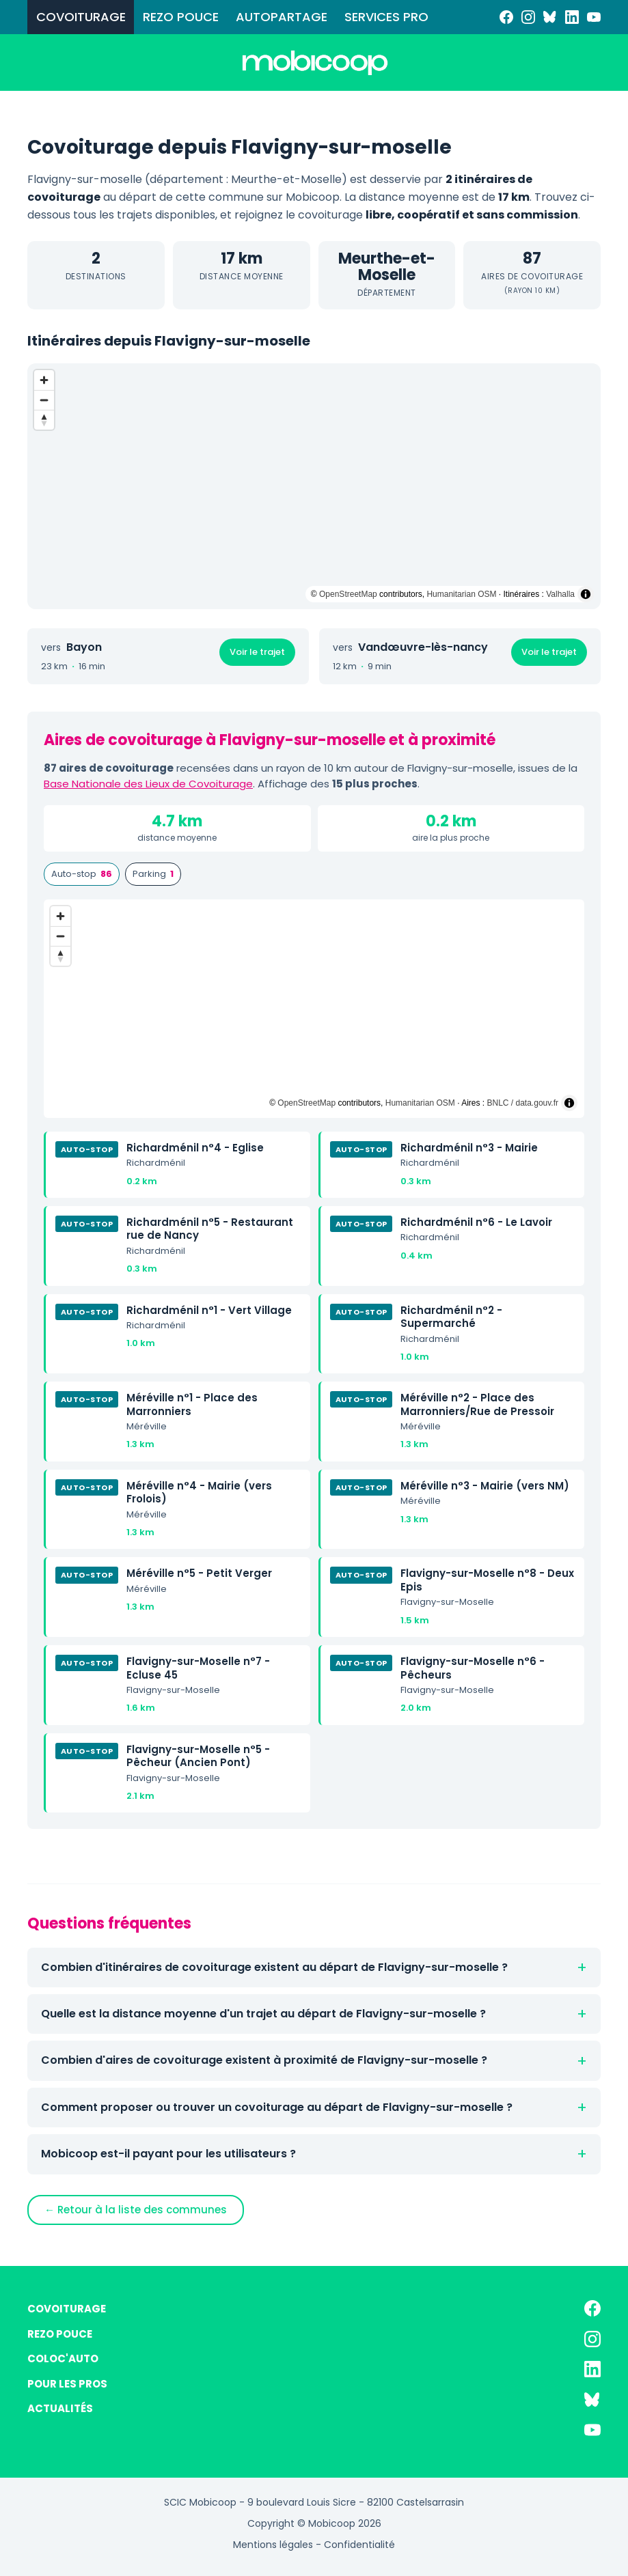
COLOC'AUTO (62, 2358)
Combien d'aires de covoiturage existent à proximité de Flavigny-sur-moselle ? (264, 2060)
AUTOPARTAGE (281, 16)
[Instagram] (528, 17)
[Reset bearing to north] (44, 420)
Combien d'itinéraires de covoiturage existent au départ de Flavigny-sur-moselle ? (274, 1967)
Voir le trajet (257, 651)
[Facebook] (506, 17)
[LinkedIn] (572, 17)
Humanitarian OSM (461, 594)
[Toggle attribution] (585, 594)
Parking (153, 874)
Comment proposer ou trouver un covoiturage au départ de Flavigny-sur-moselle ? (277, 2107)
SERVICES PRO (386, 16)
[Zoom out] (44, 400)
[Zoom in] (44, 380)
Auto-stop (81, 874)
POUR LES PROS (67, 2384)
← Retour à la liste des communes (135, 2209)
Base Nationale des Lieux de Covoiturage (148, 783)
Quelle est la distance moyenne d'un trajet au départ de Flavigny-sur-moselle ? (263, 2013)
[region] (314, 486)
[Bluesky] (550, 17)
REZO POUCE (181, 16)
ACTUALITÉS (60, 2408)
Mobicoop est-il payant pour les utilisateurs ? (168, 2153)
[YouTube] (594, 17)
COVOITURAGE (81, 16)
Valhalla (560, 594)
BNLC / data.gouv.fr (523, 1103)
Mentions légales (273, 2544)
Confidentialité (359, 2544)
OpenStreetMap (348, 594)
